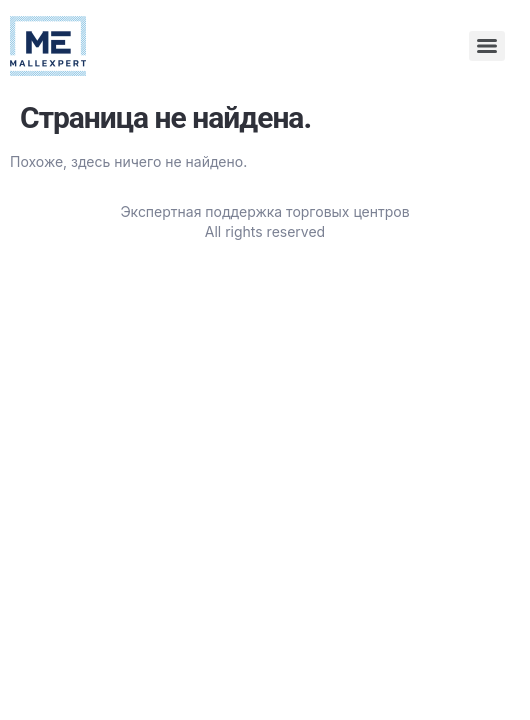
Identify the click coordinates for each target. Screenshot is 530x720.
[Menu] (487, 46)
